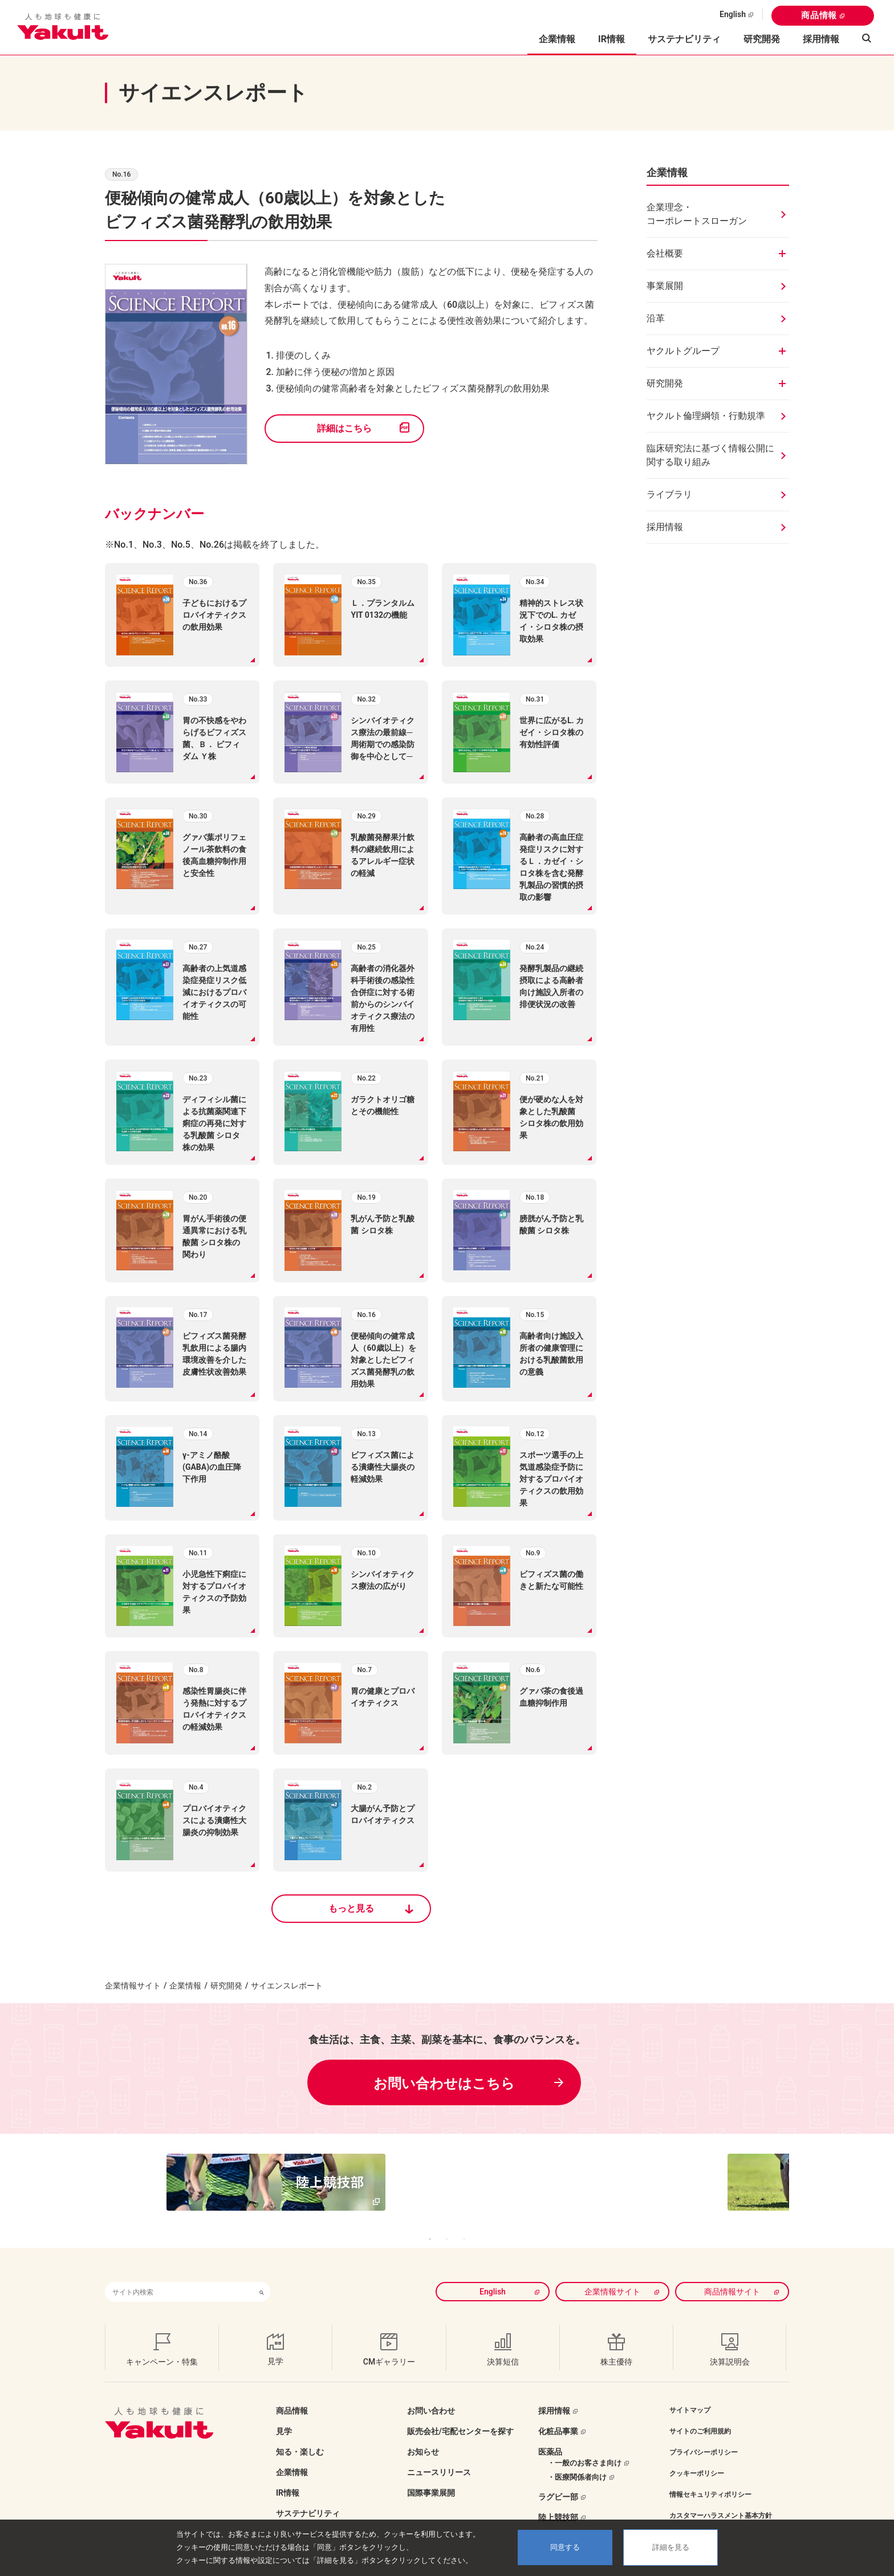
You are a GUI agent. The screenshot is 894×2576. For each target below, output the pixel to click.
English (733, 14)
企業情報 (185, 1985)
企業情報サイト (133, 1985)
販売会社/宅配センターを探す (460, 2414)
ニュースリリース (439, 2455)
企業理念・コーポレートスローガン (697, 214)
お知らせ (423, 2434)
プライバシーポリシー (703, 2435)
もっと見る (351, 1908)
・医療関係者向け (577, 2460)
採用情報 (821, 39)
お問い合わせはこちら (444, 2084)
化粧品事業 (558, 2414)
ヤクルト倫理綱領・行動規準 (706, 415)
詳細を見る (670, 2547)
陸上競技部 (558, 2500)
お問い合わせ (431, 2393)
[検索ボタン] (261, 2275)
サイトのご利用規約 (700, 2414)
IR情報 (287, 2475)
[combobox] (179, 2275)
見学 (284, 2414)
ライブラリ (669, 494)
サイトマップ (689, 2393)
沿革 (656, 318)
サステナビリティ (684, 39)
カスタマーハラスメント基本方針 (720, 2498)
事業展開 (665, 285)
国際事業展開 (431, 2475)
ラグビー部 (558, 2479)
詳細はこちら (344, 428)
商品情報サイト (732, 2274)
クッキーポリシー (696, 2456)
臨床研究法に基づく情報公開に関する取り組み (710, 455)
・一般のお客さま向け (584, 2446)
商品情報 (819, 15)
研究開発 (761, 39)
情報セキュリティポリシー (710, 2477)
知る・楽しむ (300, 2434)
